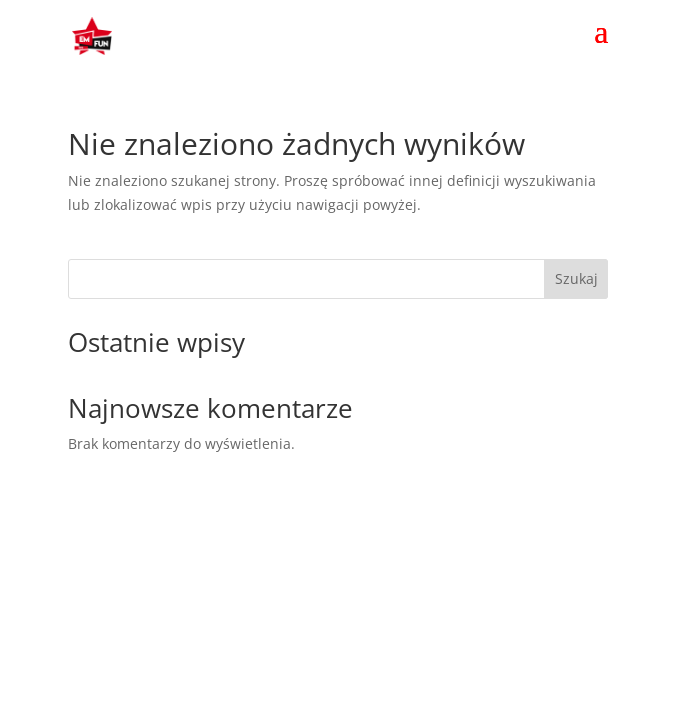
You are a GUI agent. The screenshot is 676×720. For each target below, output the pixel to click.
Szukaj (576, 278)
